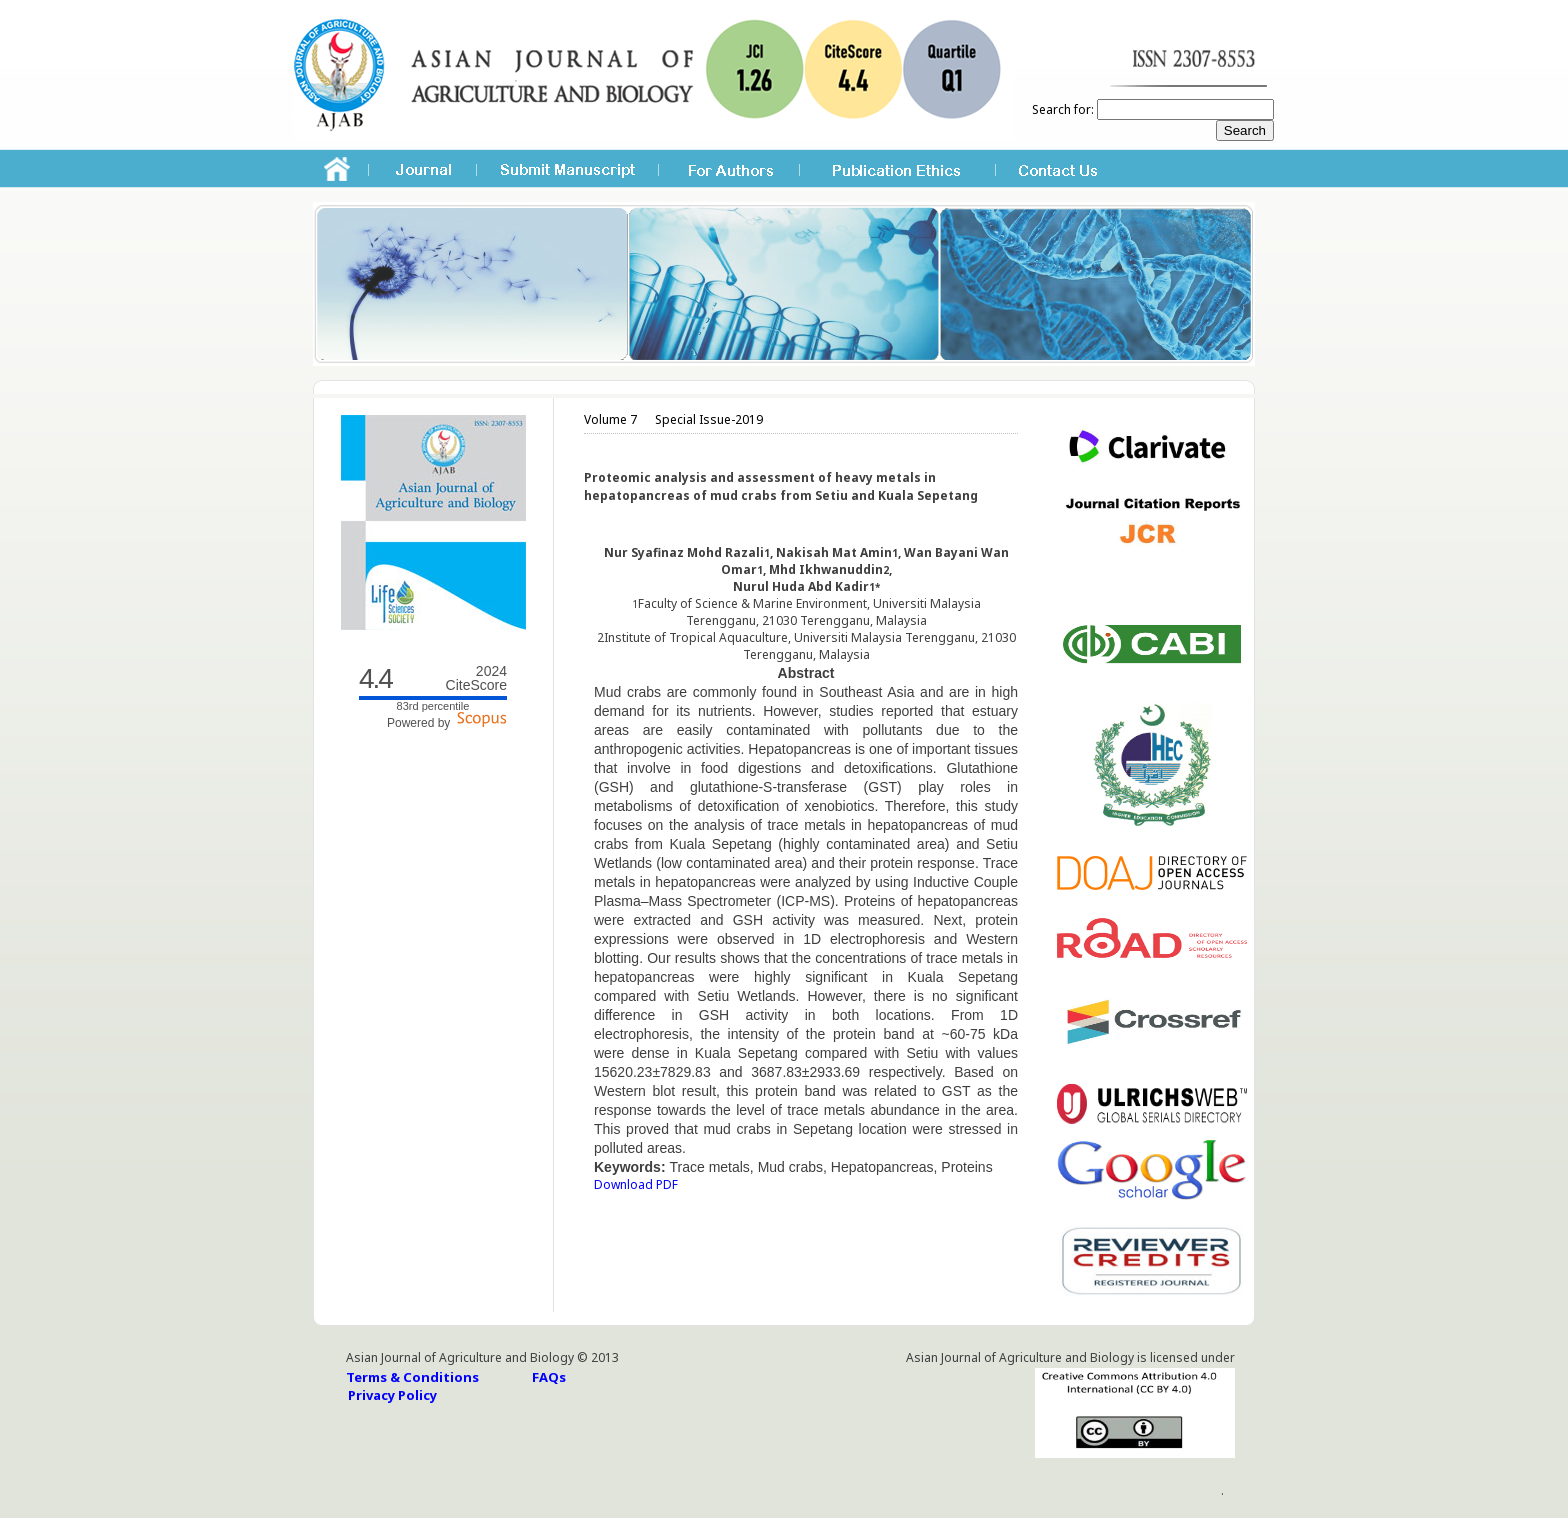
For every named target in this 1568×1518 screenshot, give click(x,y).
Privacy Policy (392, 1395)
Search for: (1063, 109)
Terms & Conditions (412, 1377)
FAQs (549, 1377)
